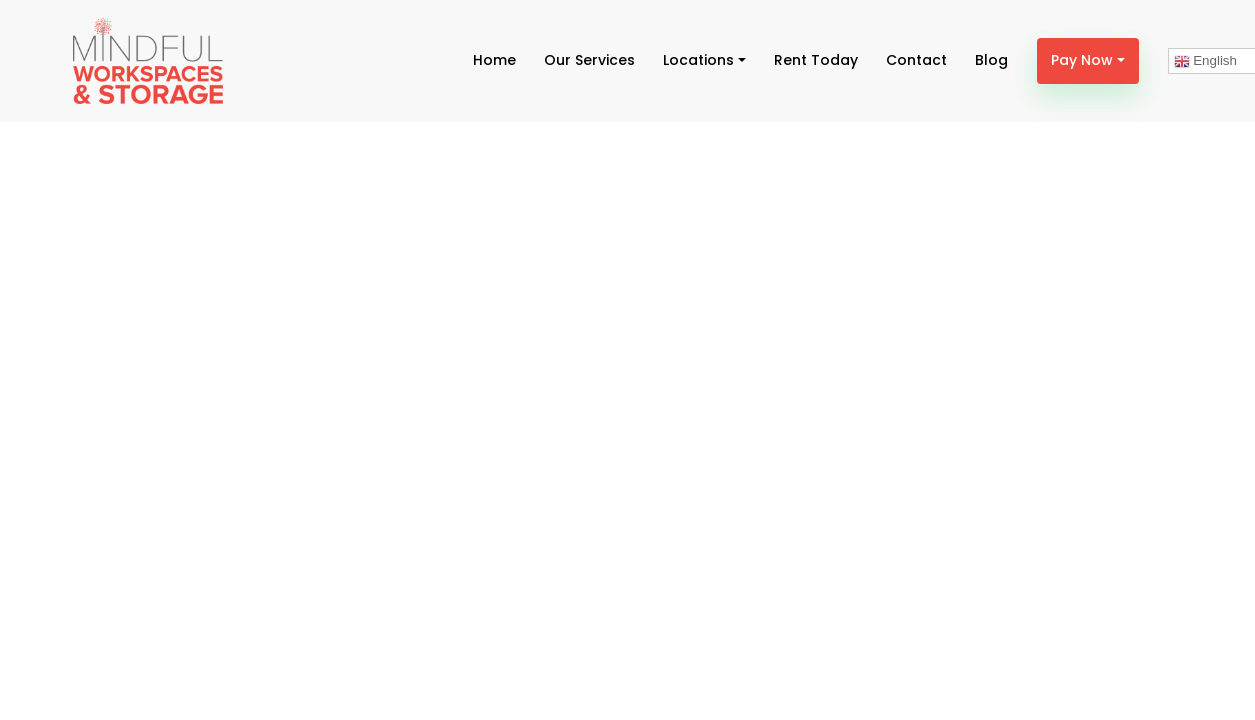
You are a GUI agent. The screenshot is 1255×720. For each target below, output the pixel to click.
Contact (916, 60)
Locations (698, 60)
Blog (991, 60)
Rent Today (816, 60)
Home (494, 60)
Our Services (589, 60)
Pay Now (1082, 60)
